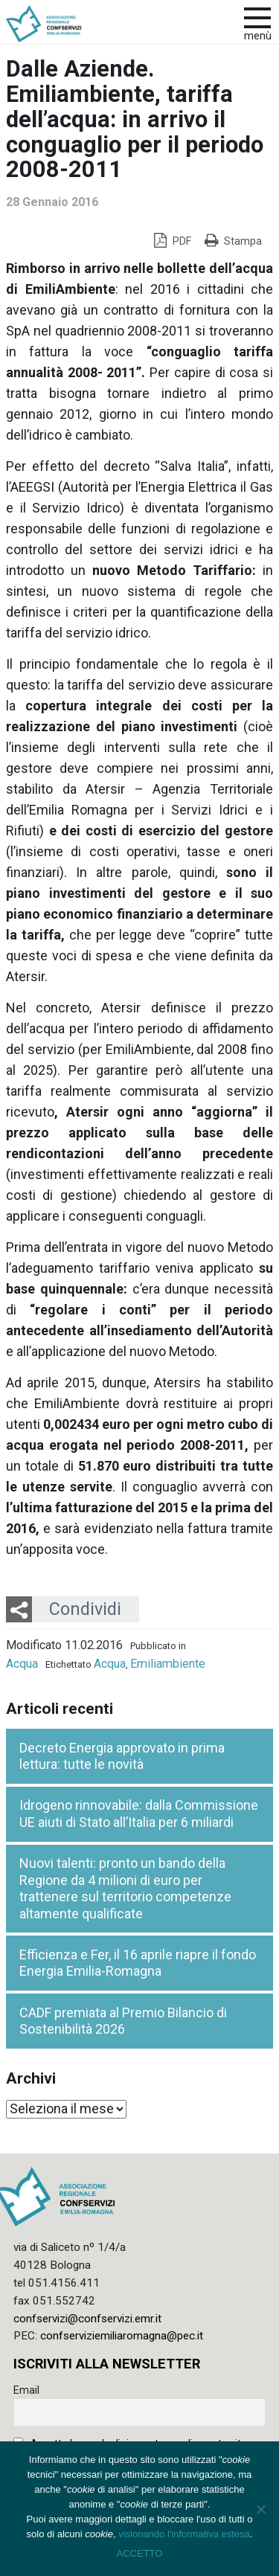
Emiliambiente (167, 1664)
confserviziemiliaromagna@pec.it (121, 2335)
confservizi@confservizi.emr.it (87, 2318)
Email (26, 2390)
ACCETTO (140, 2553)
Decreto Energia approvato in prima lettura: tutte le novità (122, 1756)
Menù (258, 36)
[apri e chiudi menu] (257, 16)
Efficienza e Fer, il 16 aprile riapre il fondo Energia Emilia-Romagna (137, 1963)
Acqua (22, 1664)
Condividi (85, 1609)
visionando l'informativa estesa (184, 2534)
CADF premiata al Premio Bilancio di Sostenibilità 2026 (123, 2021)
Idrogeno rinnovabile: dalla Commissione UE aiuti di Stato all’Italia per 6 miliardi (138, 1813)
